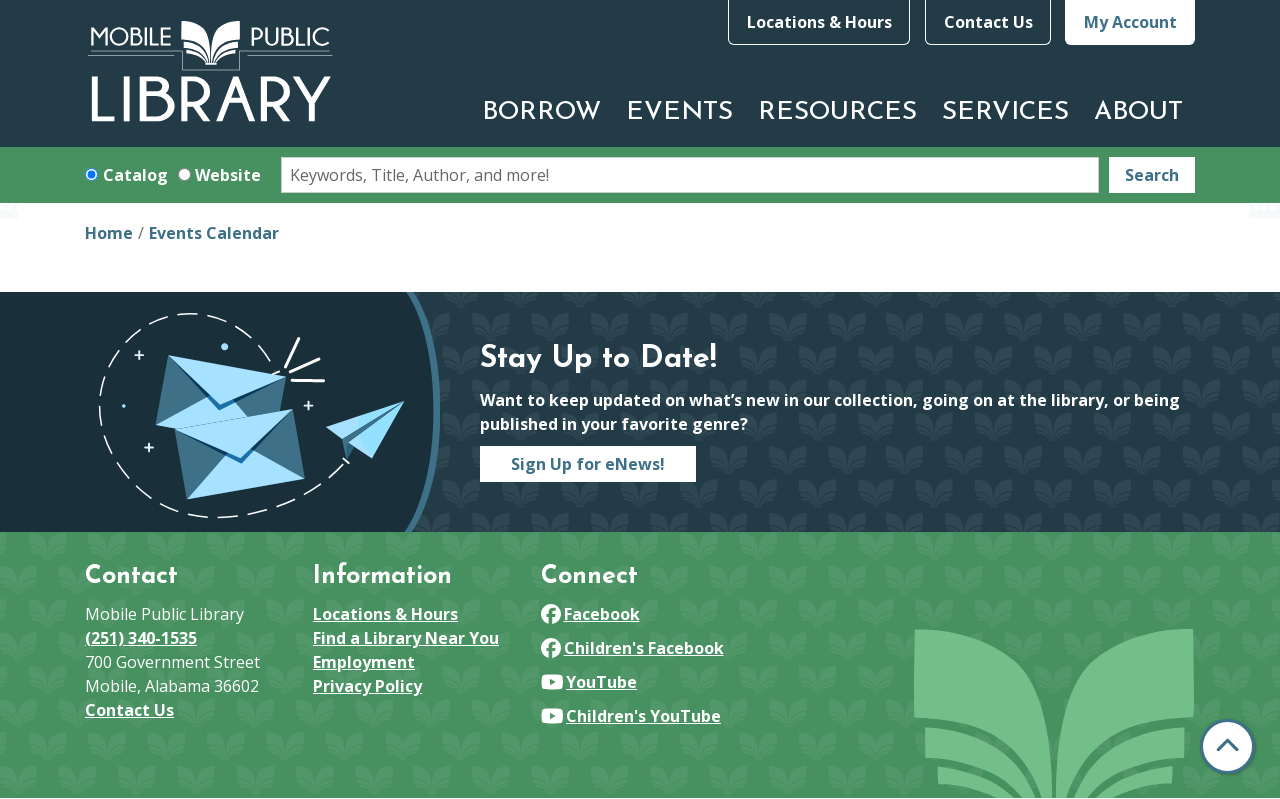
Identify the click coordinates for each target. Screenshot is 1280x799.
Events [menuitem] (679, 112)
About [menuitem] (1138, 112)
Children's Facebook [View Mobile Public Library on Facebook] (632, 648)
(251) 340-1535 (141, 638)
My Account (1130, 22)
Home (109, 233)
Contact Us (988, 22)
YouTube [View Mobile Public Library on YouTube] (589, 682)
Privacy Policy (367, 686)
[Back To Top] (1227, 746)
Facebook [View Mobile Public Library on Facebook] (590, 614)
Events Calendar (214, 233)
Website (228, 175)
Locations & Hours (819, 22)
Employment (364, 662)
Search (1152, 175)
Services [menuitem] (1005, 112)
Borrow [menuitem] (541, 112)
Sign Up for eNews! (588, 464)
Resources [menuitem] (837, 112)
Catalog (135, 175)
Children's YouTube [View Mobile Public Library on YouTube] (631, 716)
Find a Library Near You (406, 638)
